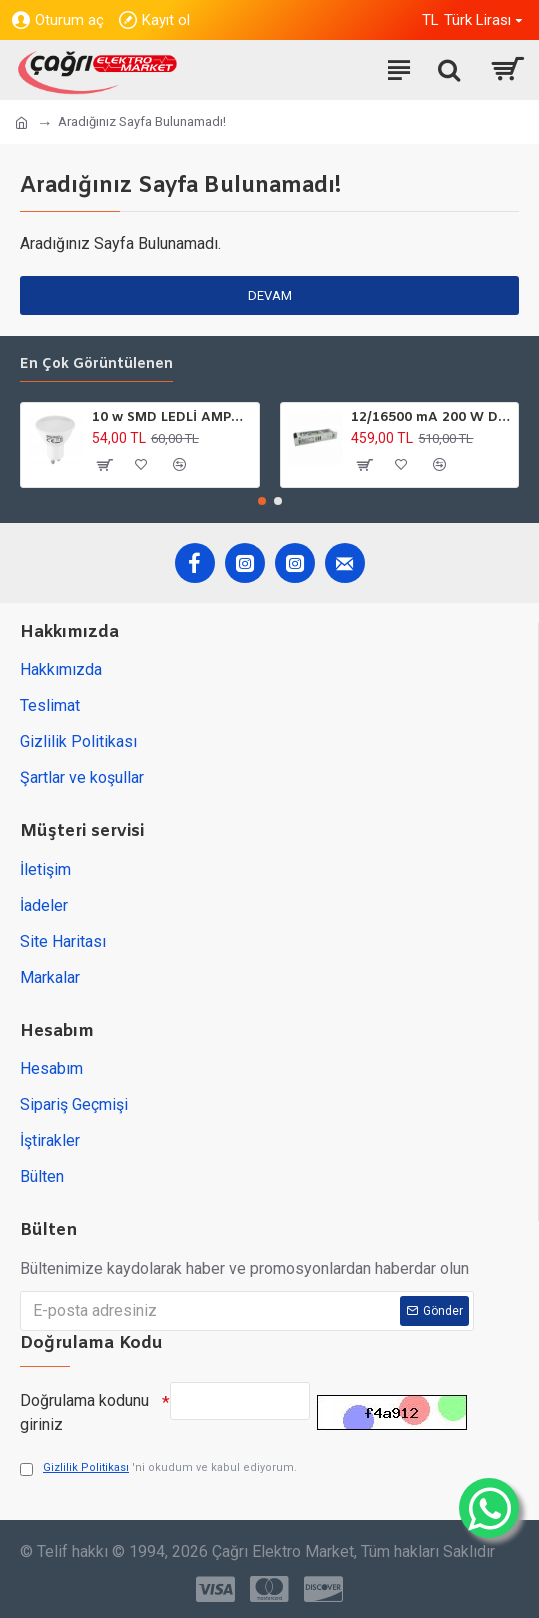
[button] (262, 501)
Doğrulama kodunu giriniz (84, 1412)
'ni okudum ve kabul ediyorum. (158, 1468)
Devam (270, 295)
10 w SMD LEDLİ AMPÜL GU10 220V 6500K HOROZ (172, 418)
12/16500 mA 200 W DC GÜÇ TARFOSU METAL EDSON (431, 418)
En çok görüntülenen (96, 365)
